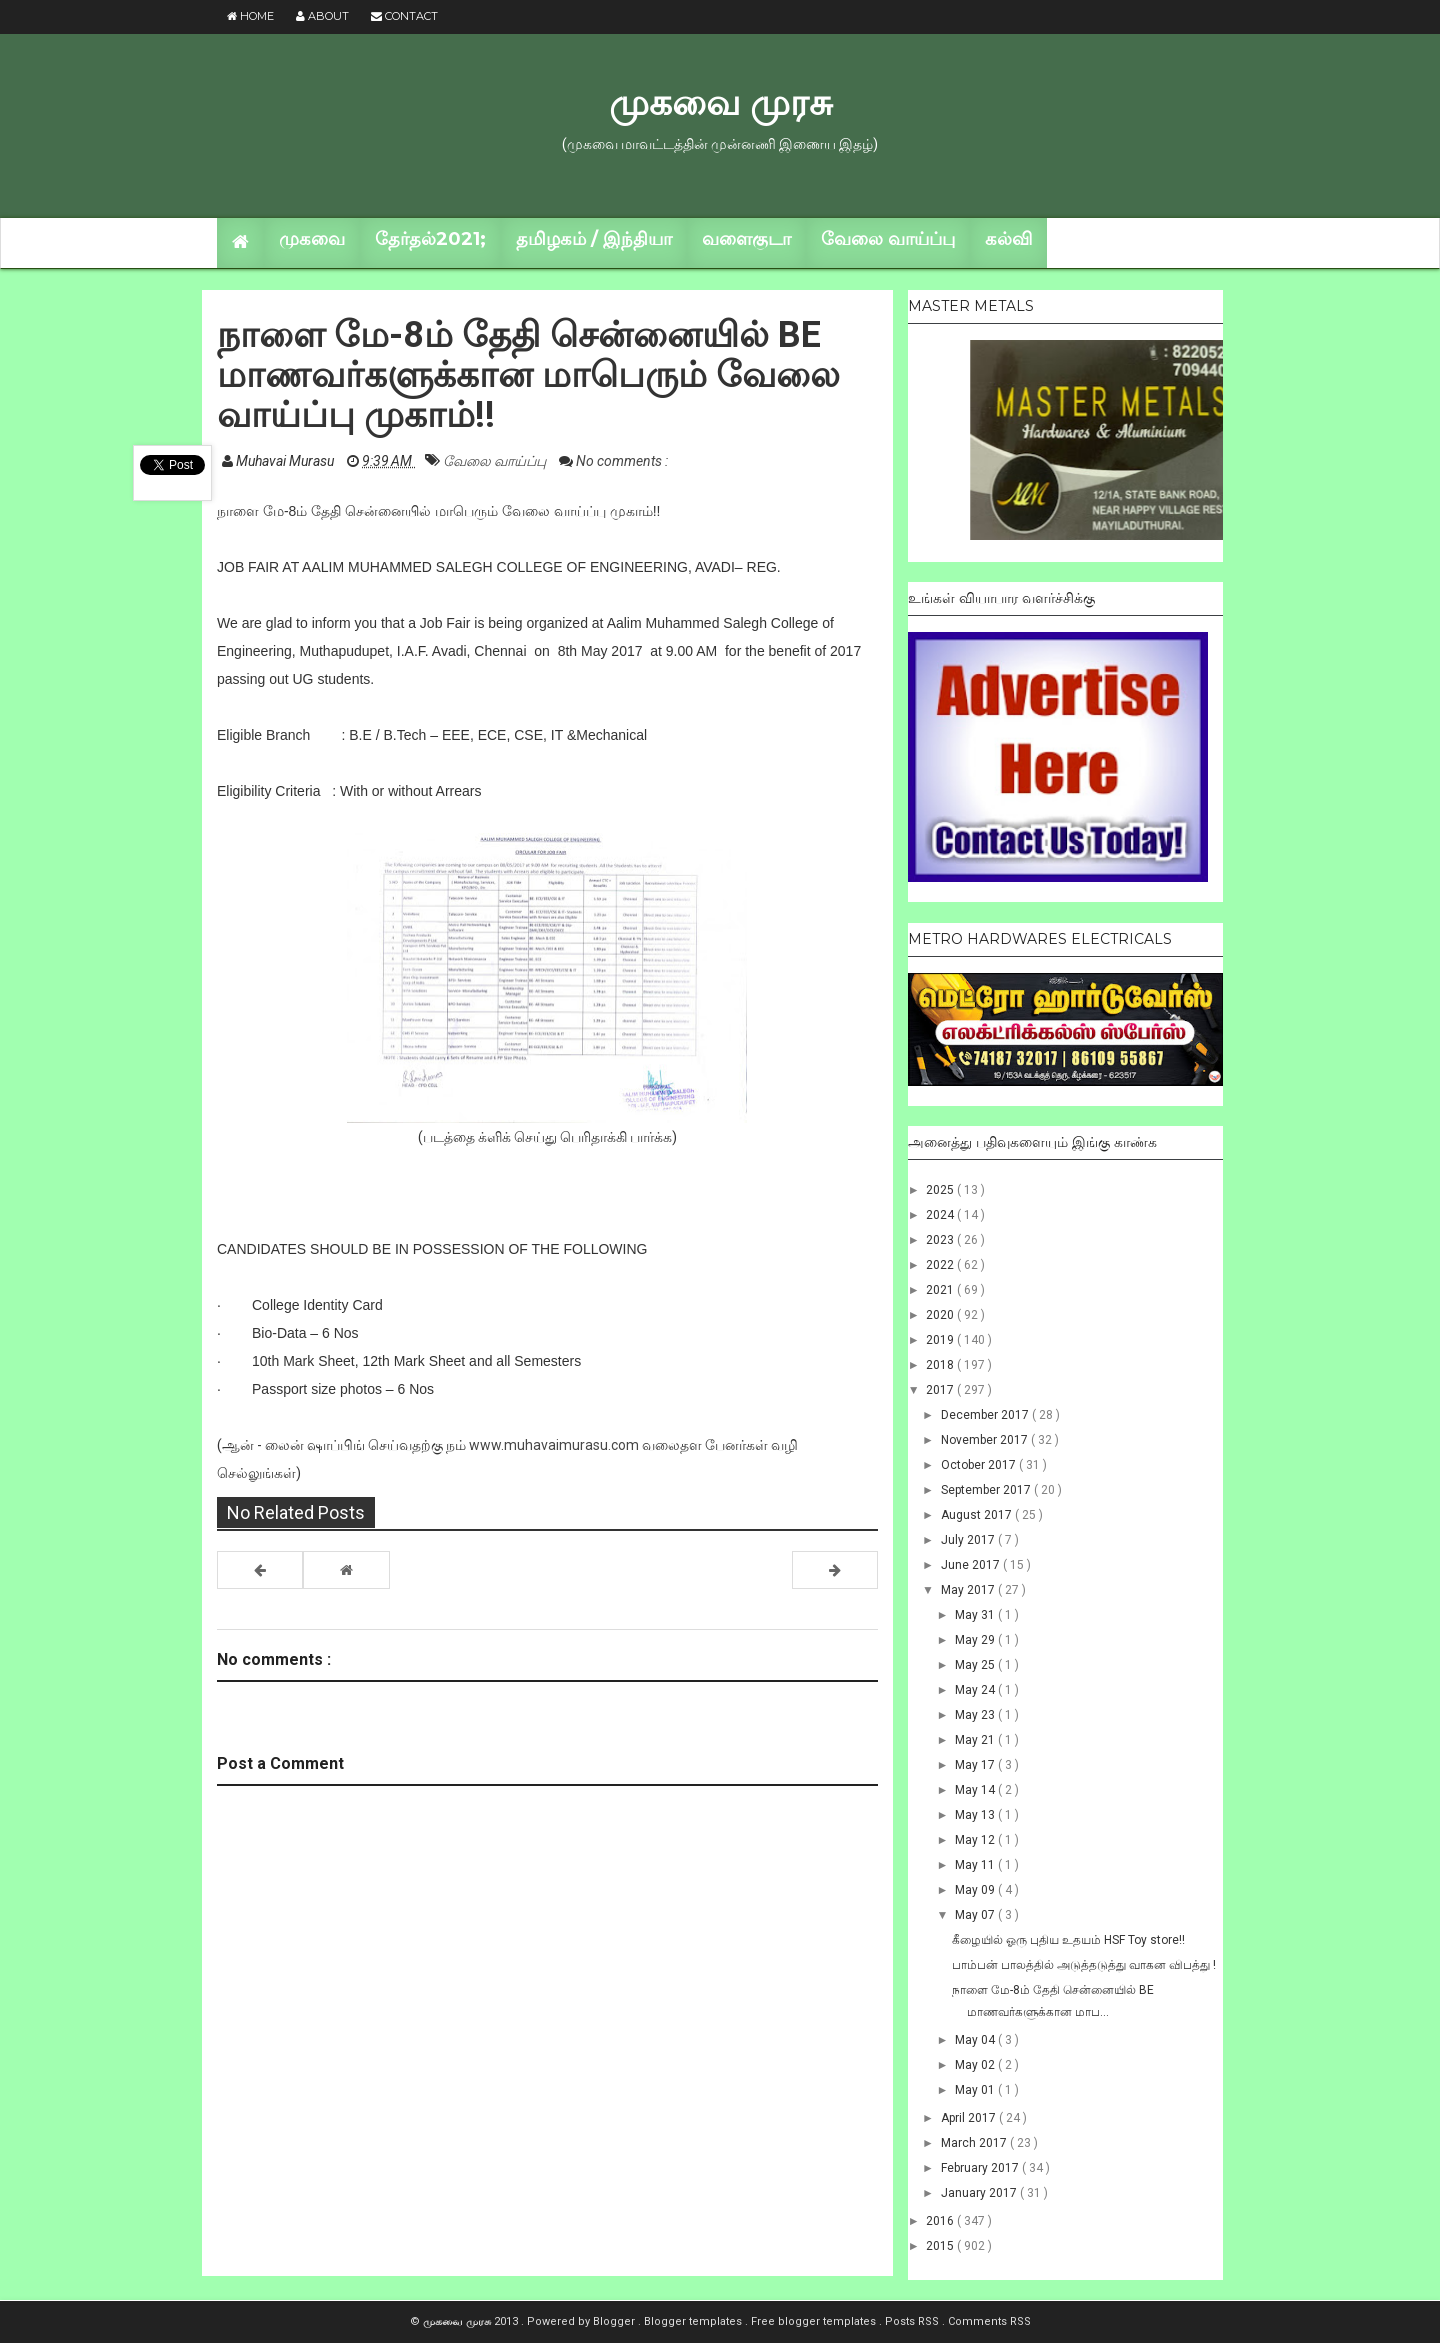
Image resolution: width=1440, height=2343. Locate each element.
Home (250, 16)
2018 (941, 1365)
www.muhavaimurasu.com (554, 1445)
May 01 (976, 2090)
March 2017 (975, 2143)
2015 (941, 2246)
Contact (404, 16)
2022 (941, 1265)
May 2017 (969, 1590)
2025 (941, 1190)
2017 (941, 1390)
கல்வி (1008, 239)
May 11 (976, 1865)
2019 (941, 1340)
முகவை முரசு (720, 102)
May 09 (976, 1890)
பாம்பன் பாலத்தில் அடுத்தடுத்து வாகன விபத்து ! (1084, 1965)
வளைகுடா (746, 239)
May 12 (976, 1840)
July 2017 (969, 1540)
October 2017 (980, 1465)
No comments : (622, 461)
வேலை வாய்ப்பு (888, 239)
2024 (941, 1215)
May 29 (976, 1640)
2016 (941, 2221)
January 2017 (980, 2193)
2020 (941, 1315)
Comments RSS (989, 2321)
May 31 (976, 1615)
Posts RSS (913, 2321)
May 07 (976, 1915)
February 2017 (981, 2168)
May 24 (976, 1690)
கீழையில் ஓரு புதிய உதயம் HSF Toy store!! (1068, 1940)
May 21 (976, 1740)
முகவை (312, 239)
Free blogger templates (815, 2321)
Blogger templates (694, 2321)
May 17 (976, 1765)
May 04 (976, 2040)
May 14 (976, 1790)
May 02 (976, 2065)
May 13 (976, 1815)
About (322, 16)
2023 (941, 1240)
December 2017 (986, 1415)
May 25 (976, 1665)
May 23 (976, 1715)
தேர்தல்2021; (430, 239)
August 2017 (978, 1515)
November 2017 (986, 1440)
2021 (941, 1290)
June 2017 (972, 1565)
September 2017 (987, 1490)
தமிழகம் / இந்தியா (594, 239)
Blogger (615, 2321)
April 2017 (970, 2118)
